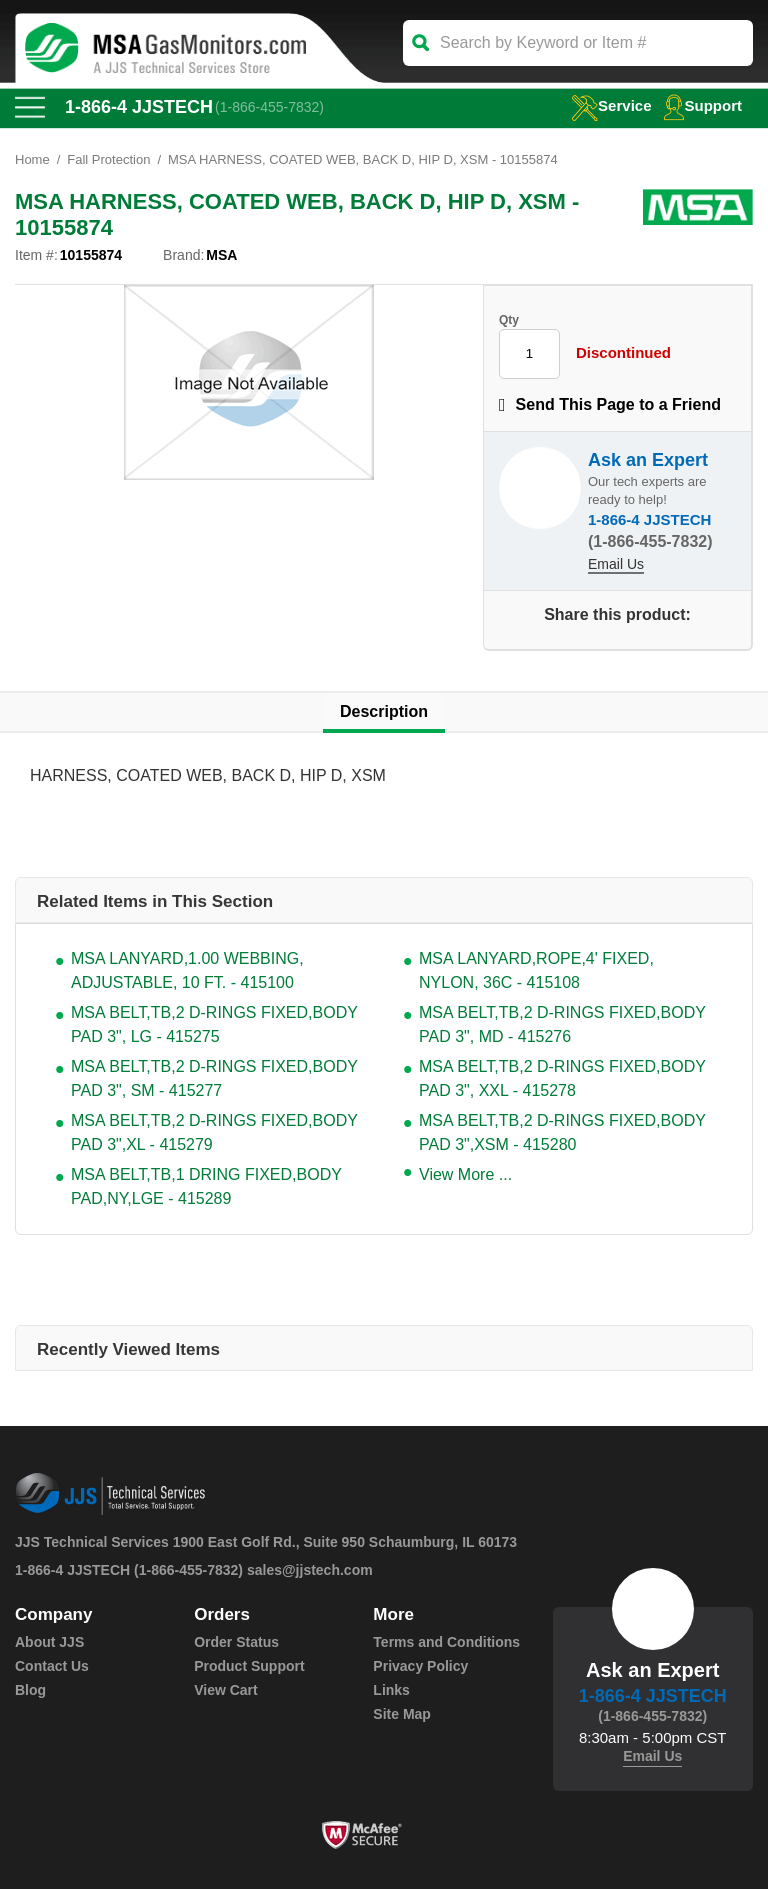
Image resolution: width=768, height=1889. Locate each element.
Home (32, 159)
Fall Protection (108, 159)
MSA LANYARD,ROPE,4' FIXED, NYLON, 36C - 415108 (536, 970)
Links (391, 1690)
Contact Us (52, 1666)
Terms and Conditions (446, 1642)
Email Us (616, 564)
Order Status (236, 1642)
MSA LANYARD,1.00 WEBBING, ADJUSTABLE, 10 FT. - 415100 (187, 970)
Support (703, 105)
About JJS (49, 1642)
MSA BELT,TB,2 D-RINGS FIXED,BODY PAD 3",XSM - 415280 (562, 1132)
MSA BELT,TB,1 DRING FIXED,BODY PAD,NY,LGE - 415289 (206, 1186)
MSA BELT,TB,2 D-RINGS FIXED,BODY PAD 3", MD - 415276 (562, 1024)
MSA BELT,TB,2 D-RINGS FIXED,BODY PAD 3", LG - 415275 (214, 1024)
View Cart (226, 1690)
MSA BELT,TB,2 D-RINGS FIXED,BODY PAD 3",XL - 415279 (214, 1132)
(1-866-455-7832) (269, 107)
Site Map (402, 1714)
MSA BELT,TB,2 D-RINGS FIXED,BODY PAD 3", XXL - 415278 (562, 1078)
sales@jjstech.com (310, 1570)
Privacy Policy (420, 1666)
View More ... (465, 1174)
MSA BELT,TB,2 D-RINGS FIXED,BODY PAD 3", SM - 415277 (214, 1078)
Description (384, 711)
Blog (30, 1690)
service (611, 105)
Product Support (249, 1666)
